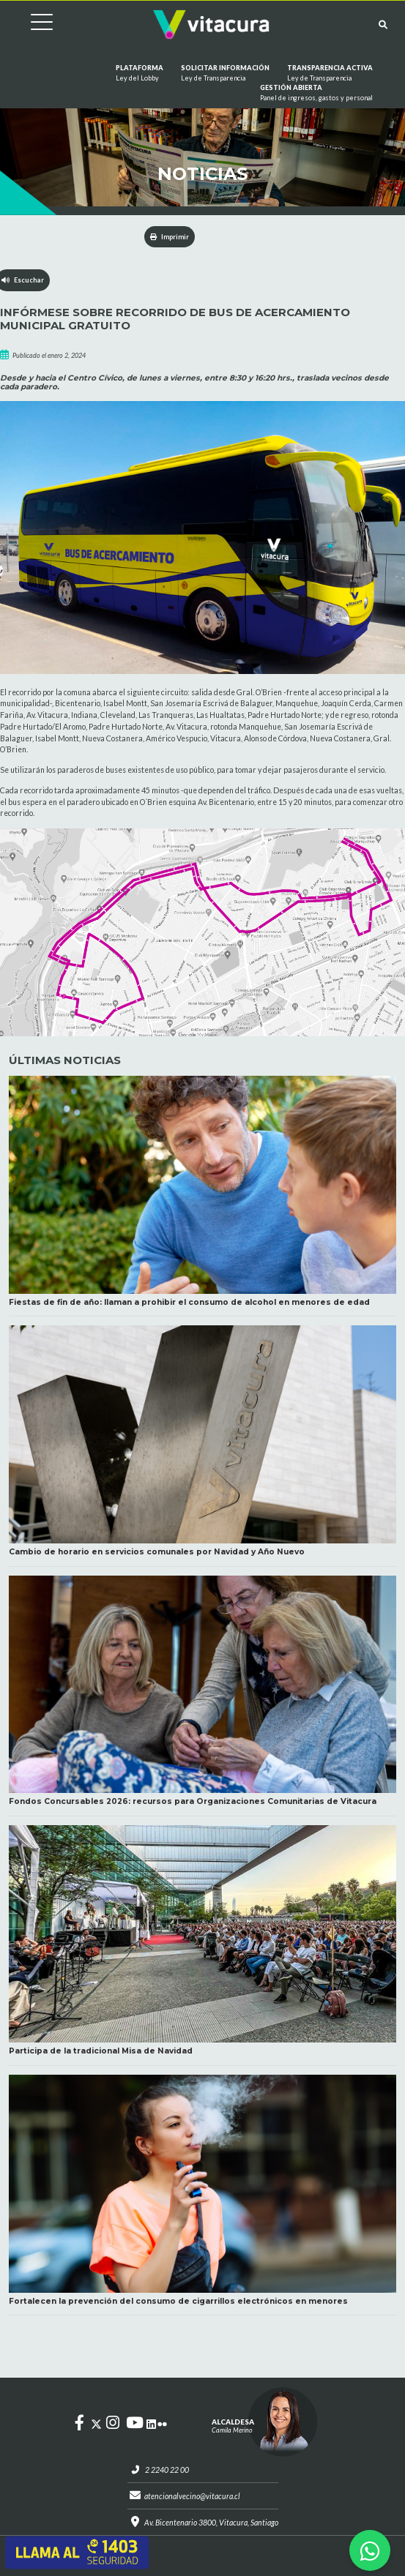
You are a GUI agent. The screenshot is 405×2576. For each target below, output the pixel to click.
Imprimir (169, 237)
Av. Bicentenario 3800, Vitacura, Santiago (211, 2522)
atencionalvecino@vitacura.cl (192, 2496)
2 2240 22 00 (167, 2469)
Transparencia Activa (330, 73)
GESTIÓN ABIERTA (316, 92)
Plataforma (139, 73)
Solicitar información (225, 73)
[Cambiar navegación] (31, 24)
